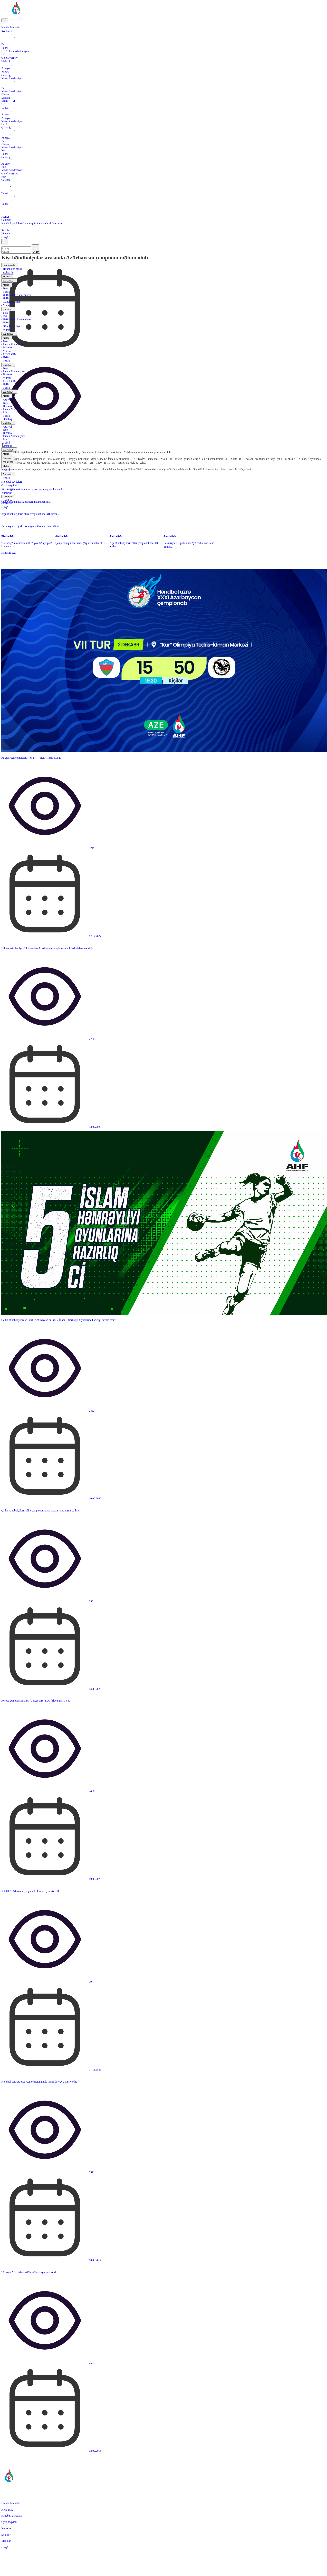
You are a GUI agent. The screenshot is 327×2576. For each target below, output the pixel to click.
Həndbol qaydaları (12, 223)
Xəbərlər (57, 223)
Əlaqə (4, 237)
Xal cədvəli (45, 223)
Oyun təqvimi (31, 223)
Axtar (36, 252)
